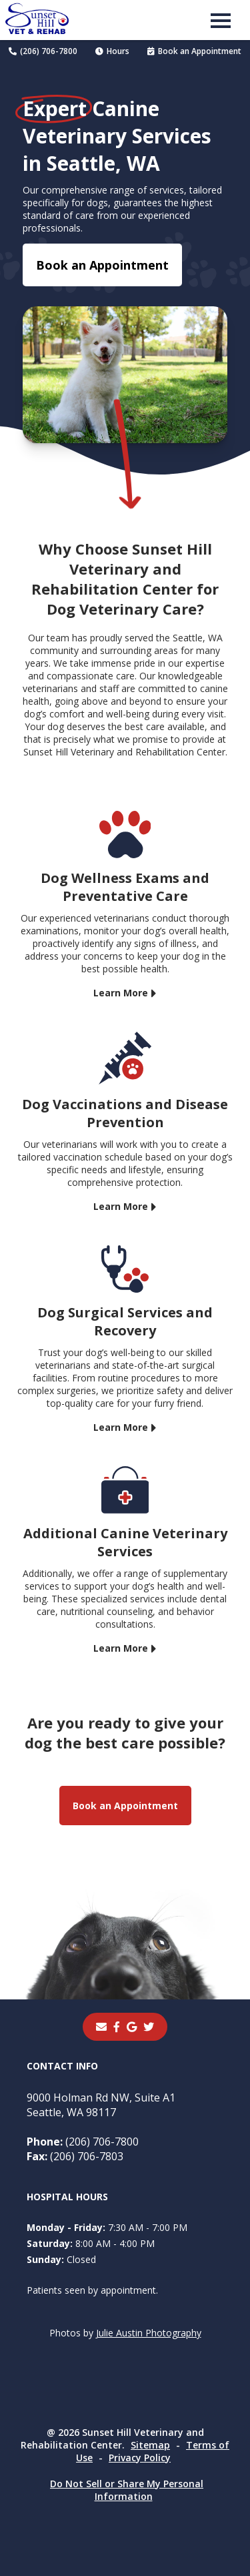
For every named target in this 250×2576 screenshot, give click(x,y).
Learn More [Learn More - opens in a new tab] (120, 992)
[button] (221, 20)
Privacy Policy (140, 2457)
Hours (112, 51)
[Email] (101, 2026)
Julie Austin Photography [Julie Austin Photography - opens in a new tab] (148, 2332)
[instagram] (148, 2026)
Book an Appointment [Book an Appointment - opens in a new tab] (102, 265)
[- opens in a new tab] (116, 2026)
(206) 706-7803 (75, 2156)
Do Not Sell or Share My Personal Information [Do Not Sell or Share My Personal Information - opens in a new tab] (126, 2490)
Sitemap (150, 2445)
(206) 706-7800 (43, 51)
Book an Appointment (194, 51)
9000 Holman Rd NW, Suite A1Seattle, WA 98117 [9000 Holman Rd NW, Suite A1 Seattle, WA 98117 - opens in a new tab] (101, 2105)
